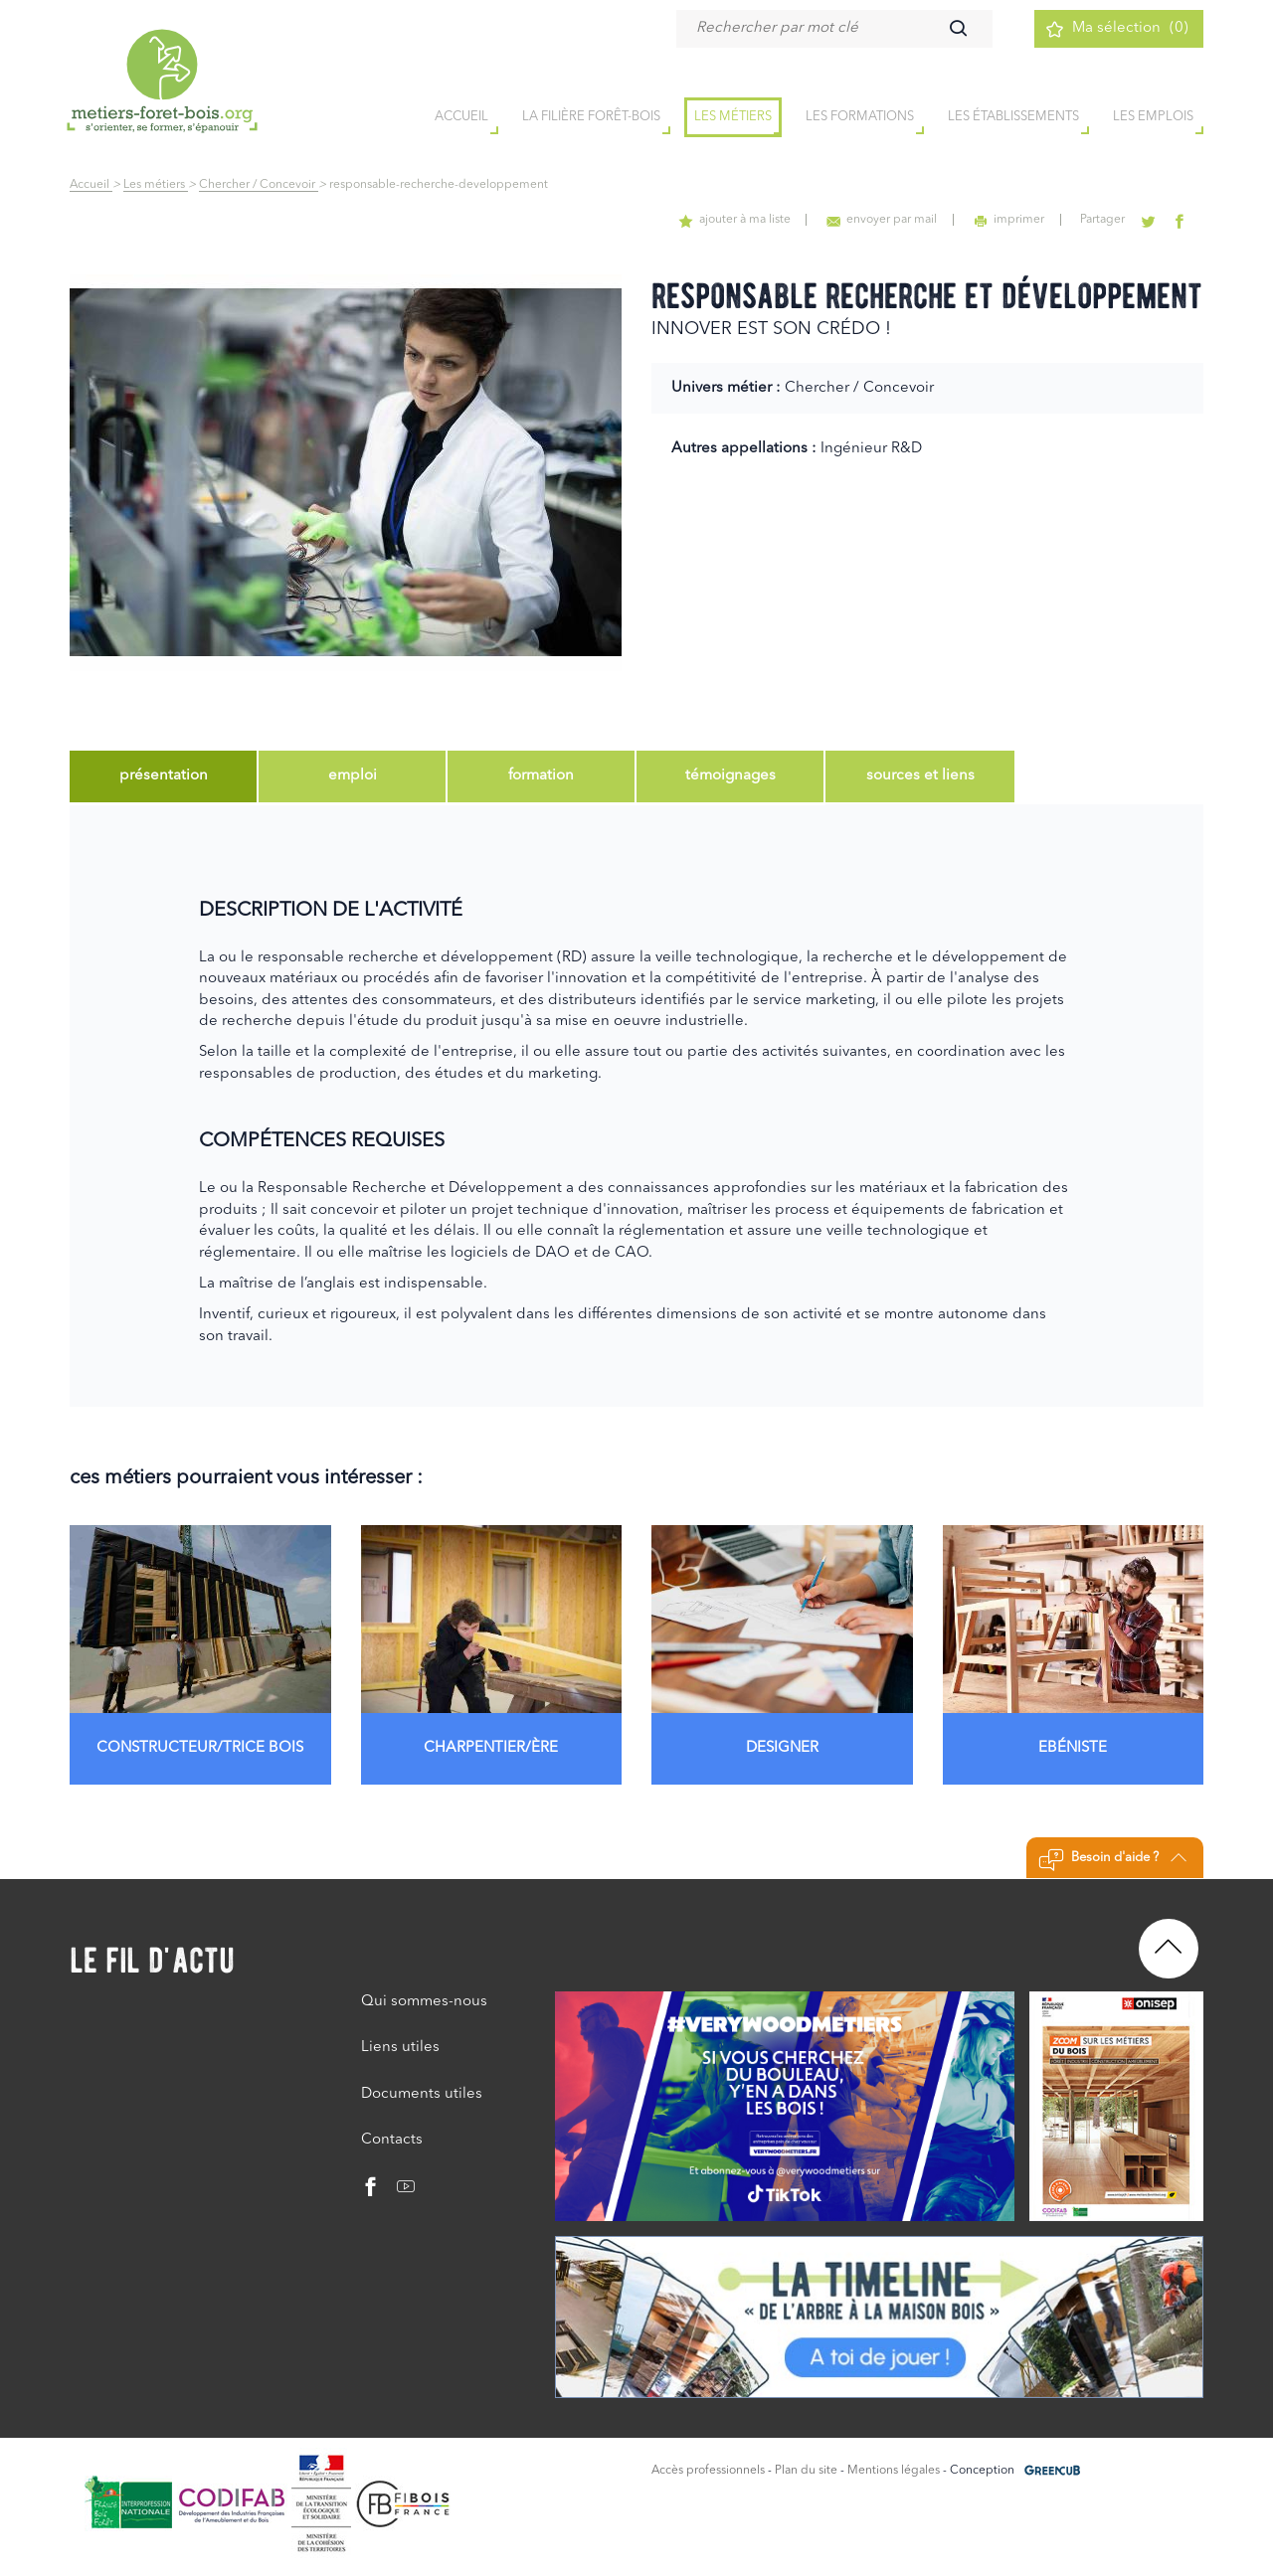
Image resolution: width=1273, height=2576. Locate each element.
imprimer (1014, 220)
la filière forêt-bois (591, 117)
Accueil (91, 185)
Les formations (860, 117)
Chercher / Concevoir (258, 185)
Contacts (392, 2138)
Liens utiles (400, 2045)
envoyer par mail (888, 220)
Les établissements (1013, 117)
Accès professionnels (708, 2469)
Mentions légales (893, 2469)
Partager (1106, 220)
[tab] (163, 776)
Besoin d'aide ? (1112, 1858)
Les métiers (733, 117)
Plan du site (806, 2469)
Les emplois (1153, 117)
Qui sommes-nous (424, 1999)
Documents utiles (421, 2092)
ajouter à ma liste (743, 220)
